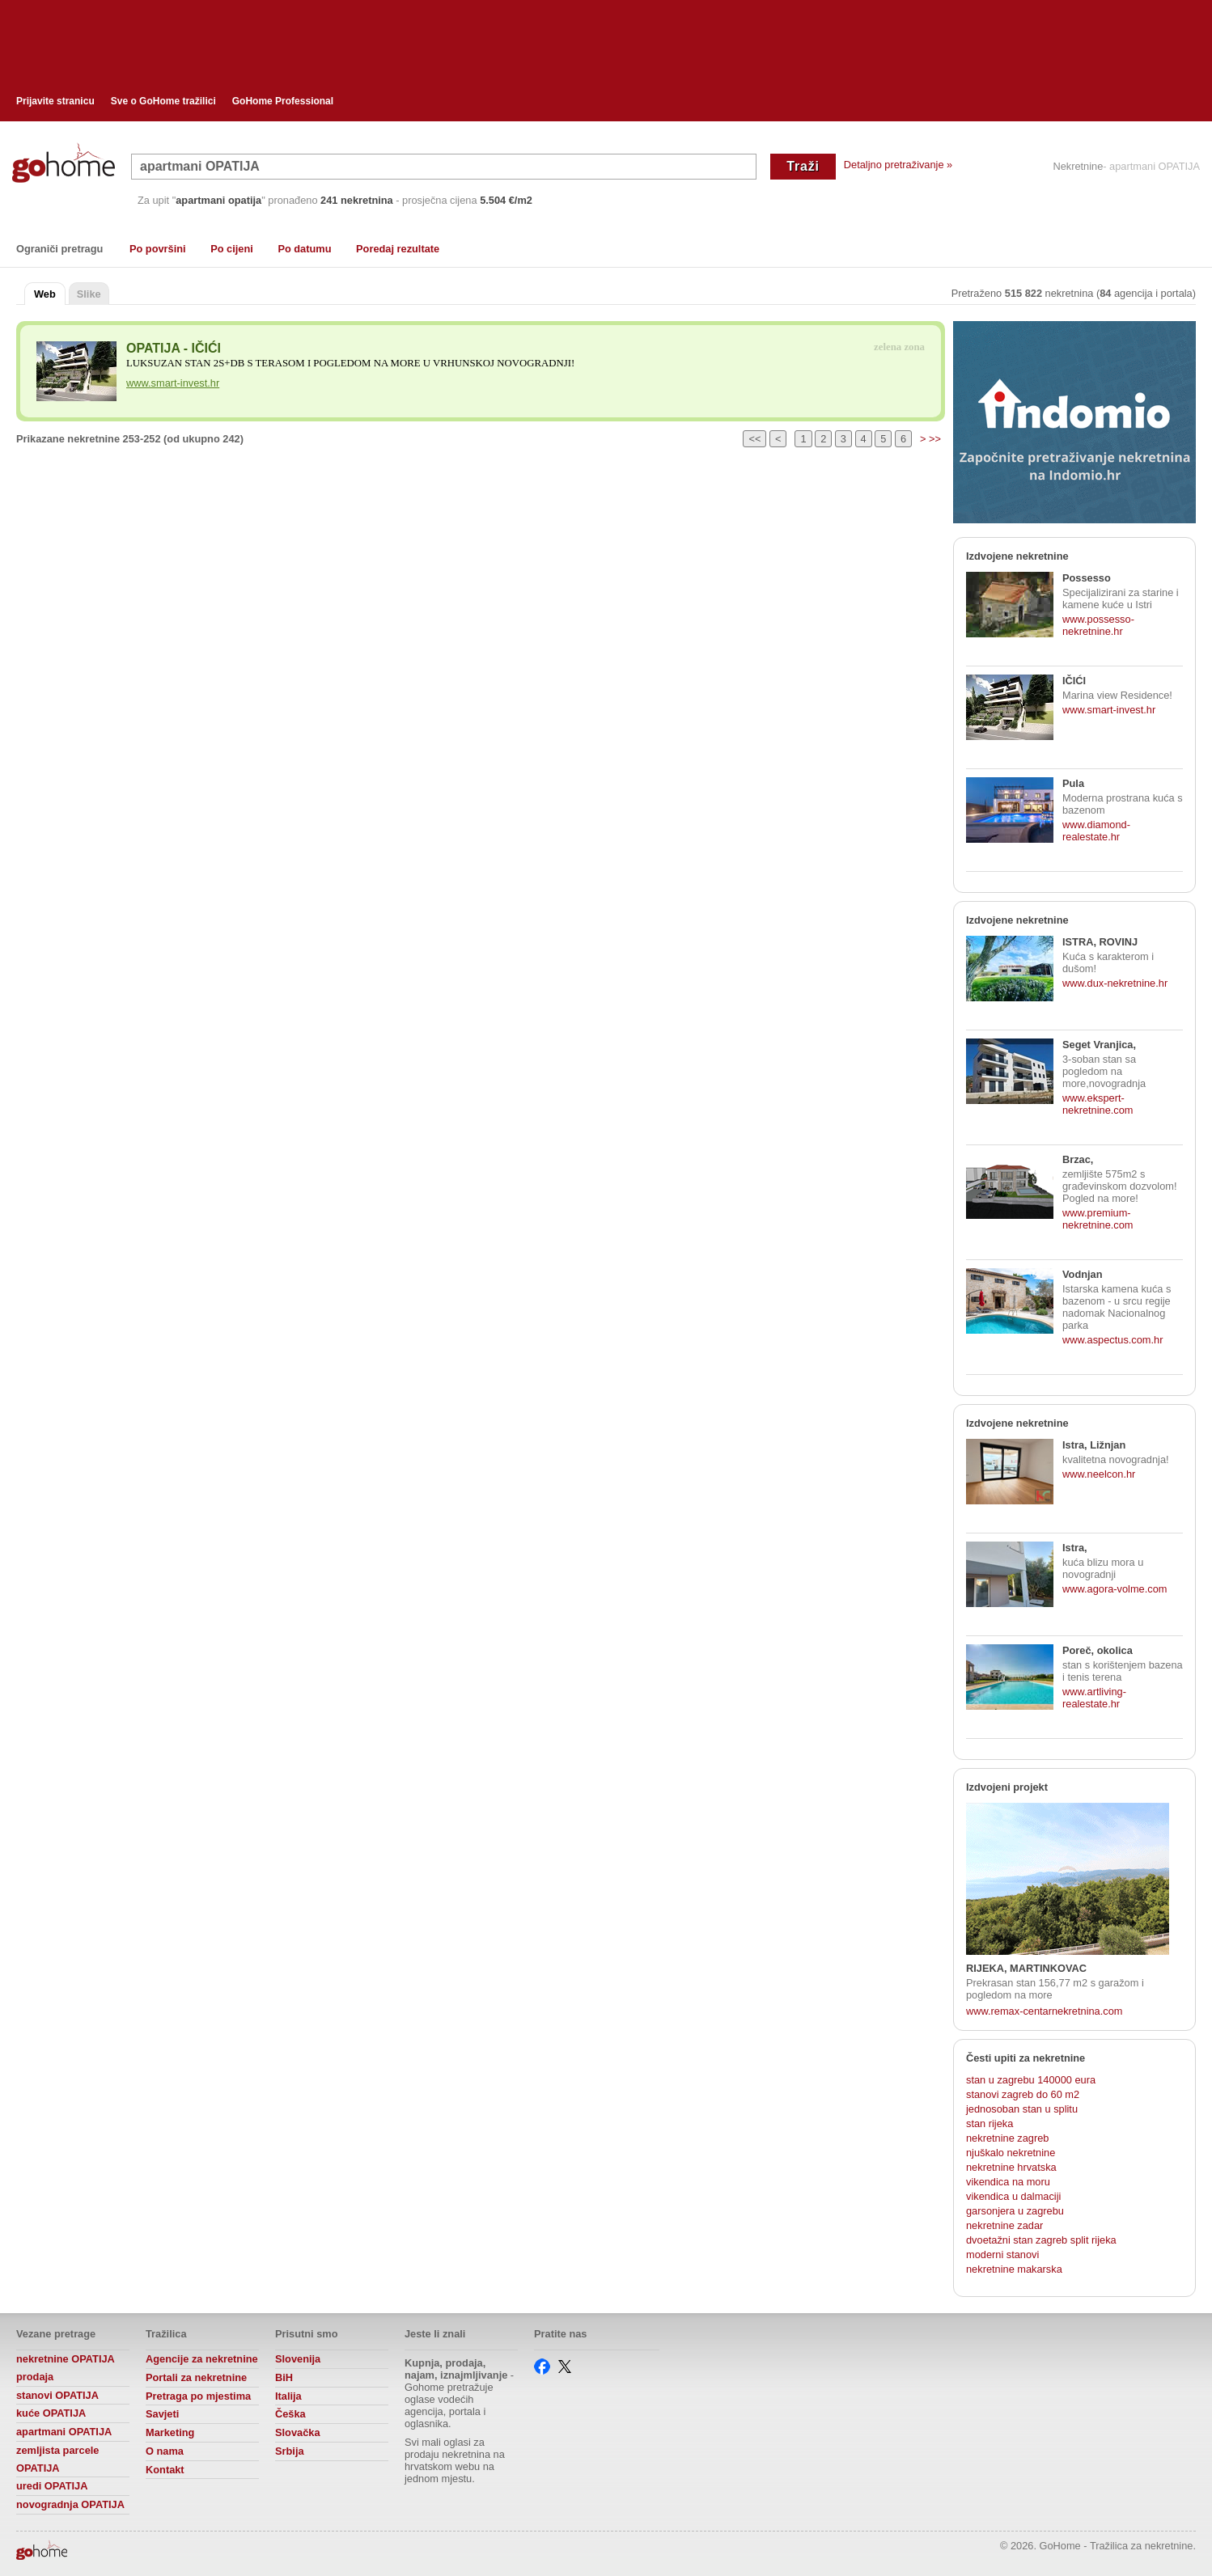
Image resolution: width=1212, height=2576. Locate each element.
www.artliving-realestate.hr (1094, 1698)
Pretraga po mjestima (198, 2396)
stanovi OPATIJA (57, 2395)
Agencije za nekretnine (202, 2359)
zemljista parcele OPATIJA (57, 2459)
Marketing (170, 2432)
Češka (290, 2414)
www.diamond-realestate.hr (1096, 830)
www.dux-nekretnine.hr (1115, 983)
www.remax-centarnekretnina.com (1044, 2011)
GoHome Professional (282, 101)
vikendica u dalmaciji (1013, 2196)
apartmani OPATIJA (64, 2432)
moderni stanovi (1002, 2254)
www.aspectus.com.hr (1112, 1340)
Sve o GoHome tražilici (163, 101)
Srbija (289, 2451)
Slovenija (297, 2359)
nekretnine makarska (1014, 2269)
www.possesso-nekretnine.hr (1098, 625)
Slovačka (297, 2432)
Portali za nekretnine (196, 2377)
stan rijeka (989, 2123)
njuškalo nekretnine (1010, 2153)
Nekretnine (1078, 167)
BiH (284, 2377)
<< (754, 439)
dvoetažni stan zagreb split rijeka (1041, 2240)
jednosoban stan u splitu (1022, 2109)
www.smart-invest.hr (172, 383)
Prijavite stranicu (55, 101)
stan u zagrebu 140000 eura (1030, 2080)
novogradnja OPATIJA (70, 2504)
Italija (288, 2396)
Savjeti (162, 2414)
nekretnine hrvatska (1011, 2167)
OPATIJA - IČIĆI (173, 348)
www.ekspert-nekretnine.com (1098, 1104)
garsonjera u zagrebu (1015, 2211)
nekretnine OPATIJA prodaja (65, 2368)
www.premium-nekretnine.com (1098, 1219)
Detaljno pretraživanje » (898, 165)
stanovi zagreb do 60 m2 (1022, 2094)
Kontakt (165, 2470)
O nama (165, 2451)
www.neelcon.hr (1098, 1474)
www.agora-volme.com (1114, 1589)
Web (45, 294)
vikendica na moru (1008, 2182)
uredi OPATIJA (51, 2486)
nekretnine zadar (1004, 2225)
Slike (89, 294)
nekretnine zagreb (1007, 2138)
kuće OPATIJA (51, 2413)
